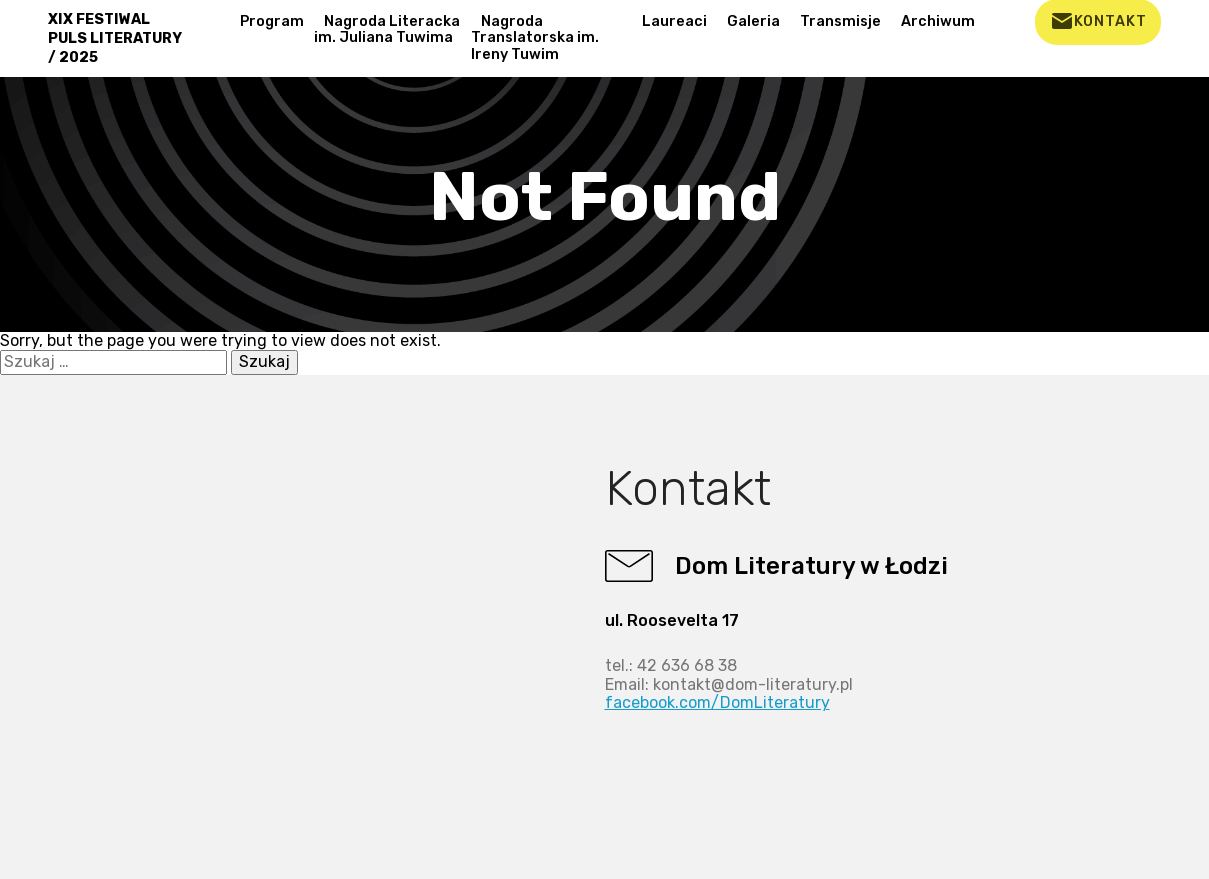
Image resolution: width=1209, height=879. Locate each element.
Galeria (753, 21)
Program (272, 21)
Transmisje (840, 21)
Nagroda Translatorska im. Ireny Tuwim (535, 38)
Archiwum (938, 21)
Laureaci (674, 21)
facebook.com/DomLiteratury (717, 702)
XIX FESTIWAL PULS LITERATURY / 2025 (115, 38)
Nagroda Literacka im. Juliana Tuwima (387, 30)
